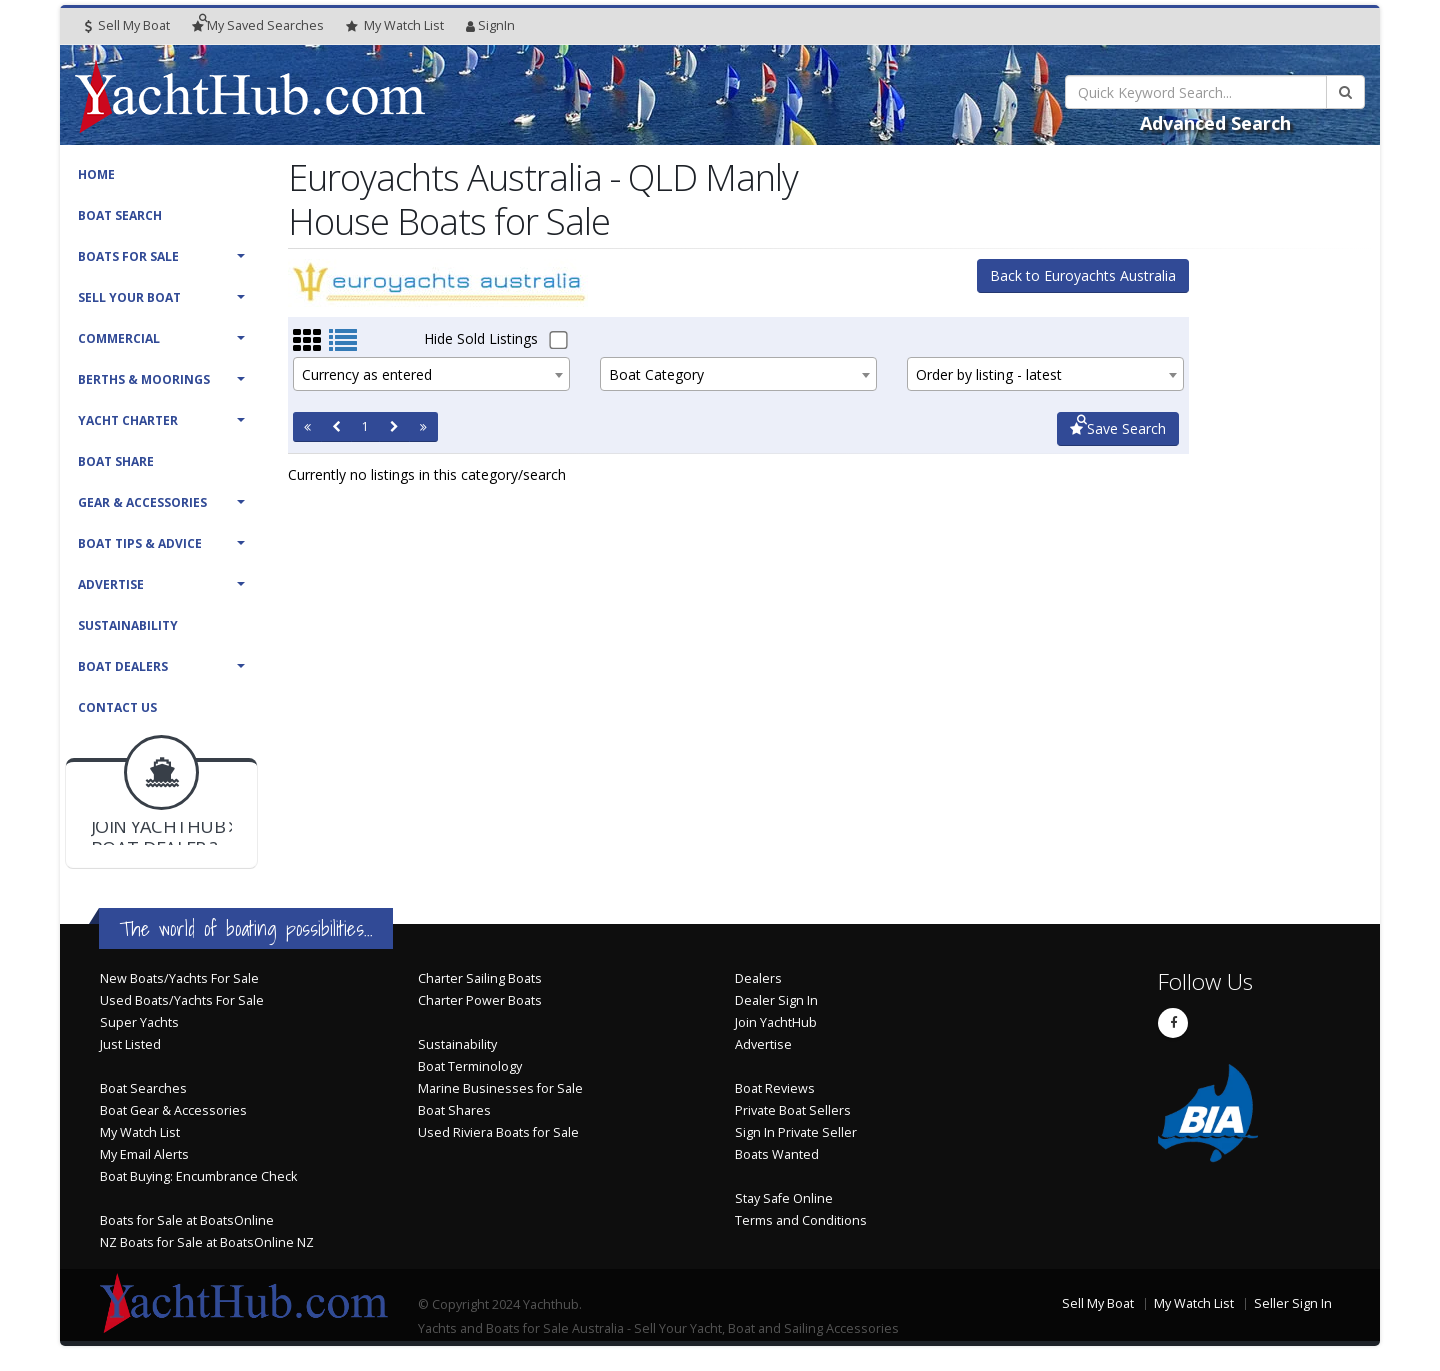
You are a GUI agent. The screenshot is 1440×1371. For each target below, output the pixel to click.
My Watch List (140, 1132)
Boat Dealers (123, 666)
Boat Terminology (470, 1066)
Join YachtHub (776, 1022)
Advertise (111, 584)
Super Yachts (139, 1022)
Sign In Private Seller (796, 1132)
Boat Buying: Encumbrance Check (198, 1176)
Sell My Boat (127, 25)
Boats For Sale (128, 256)
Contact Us (117, 707)
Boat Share (116, 461)
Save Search (1118, 428)
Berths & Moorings (144, 379)
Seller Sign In (1293, 1303)
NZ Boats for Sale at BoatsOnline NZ (207, 1242)
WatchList (395, 26)
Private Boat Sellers (793, 1110)
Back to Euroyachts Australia (1083, 275)
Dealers (758, 978)
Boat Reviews (775, 1088)
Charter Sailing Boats (480, 978)
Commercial (119, 338)
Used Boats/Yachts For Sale (182, 1000)
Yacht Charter (128, 420)
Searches (258, 25)
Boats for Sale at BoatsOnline (187, 1220)
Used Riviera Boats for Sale (498, 1132)
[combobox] (431, 374)
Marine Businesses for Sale (500, 1088)
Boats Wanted (777, 1154)
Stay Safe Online (784, 1198)
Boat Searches (143, 1088)
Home (96, 174)
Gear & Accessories (142, 502)
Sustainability (128, 625)
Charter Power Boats (480, 1000)
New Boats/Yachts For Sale (179, 978)
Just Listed (130, 1044)
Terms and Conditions (801, 1220)
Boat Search (120, 215)
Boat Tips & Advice (140, 543)
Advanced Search (1215, 123)
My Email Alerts (144, 1154)
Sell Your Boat (129, 297)
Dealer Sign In (776, 1000)
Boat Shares (454, 1110)
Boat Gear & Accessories (173, 1110)
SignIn (490, 25)
